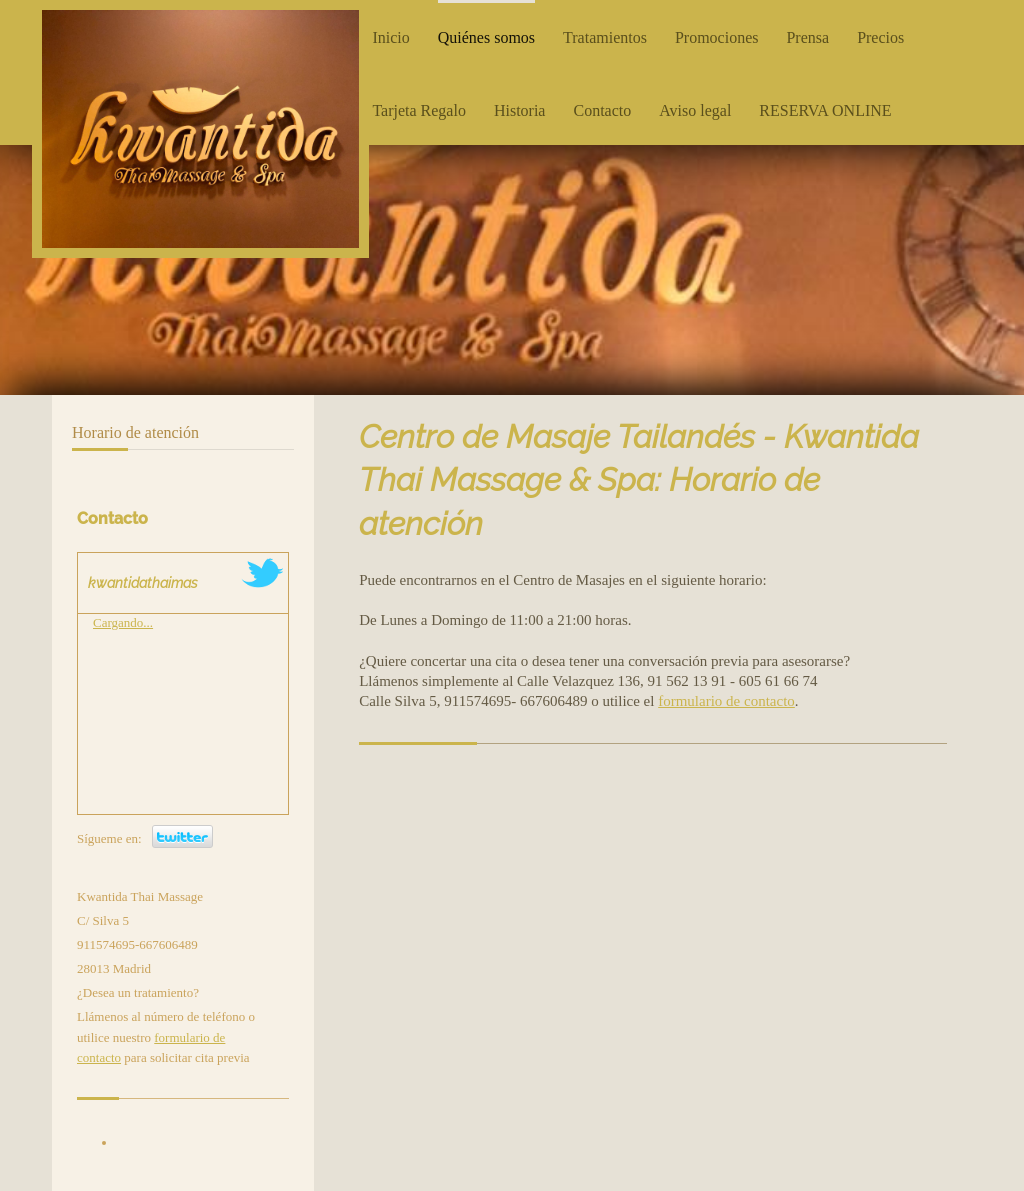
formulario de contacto (726, 701)
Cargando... (123, 622)
